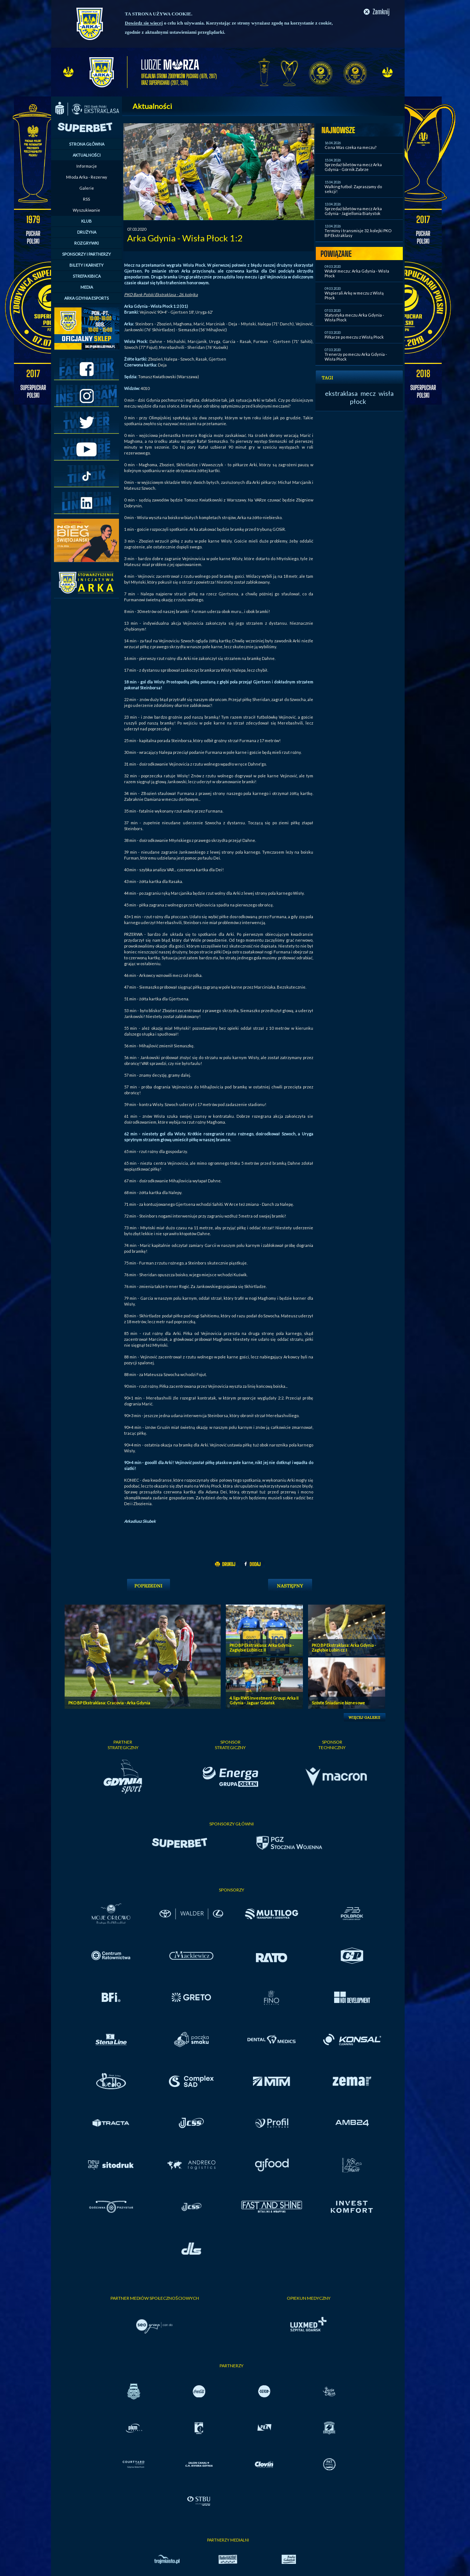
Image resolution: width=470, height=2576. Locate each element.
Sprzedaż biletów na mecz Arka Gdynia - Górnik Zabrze (353, 167)
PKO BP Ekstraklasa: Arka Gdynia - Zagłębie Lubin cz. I (344, 1647)
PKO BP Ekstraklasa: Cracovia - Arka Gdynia (109, 1702)
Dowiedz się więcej (144, 23)
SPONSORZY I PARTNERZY (86, 254)
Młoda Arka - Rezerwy (86, 177)
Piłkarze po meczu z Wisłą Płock (354, 337)
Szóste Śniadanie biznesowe (338, 1702)
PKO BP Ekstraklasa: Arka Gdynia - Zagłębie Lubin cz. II (261, 1647)
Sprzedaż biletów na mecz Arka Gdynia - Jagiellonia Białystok (353, 211)
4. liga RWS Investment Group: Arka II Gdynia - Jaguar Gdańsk (264, 1700)
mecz (368, 393)
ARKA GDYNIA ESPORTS (86, 298)
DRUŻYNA (86, 232)
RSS (86, 199)
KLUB (86, 221)
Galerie (86, 188)
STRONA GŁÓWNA (86, 144)
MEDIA (86, 287)
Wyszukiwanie (86, 210)
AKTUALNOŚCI (87, 155)
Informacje (86, 166)
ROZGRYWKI (86, 243)
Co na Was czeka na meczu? (350, 147)
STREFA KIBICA (87, 276)
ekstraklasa (341, 393)
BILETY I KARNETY (86, 265)
